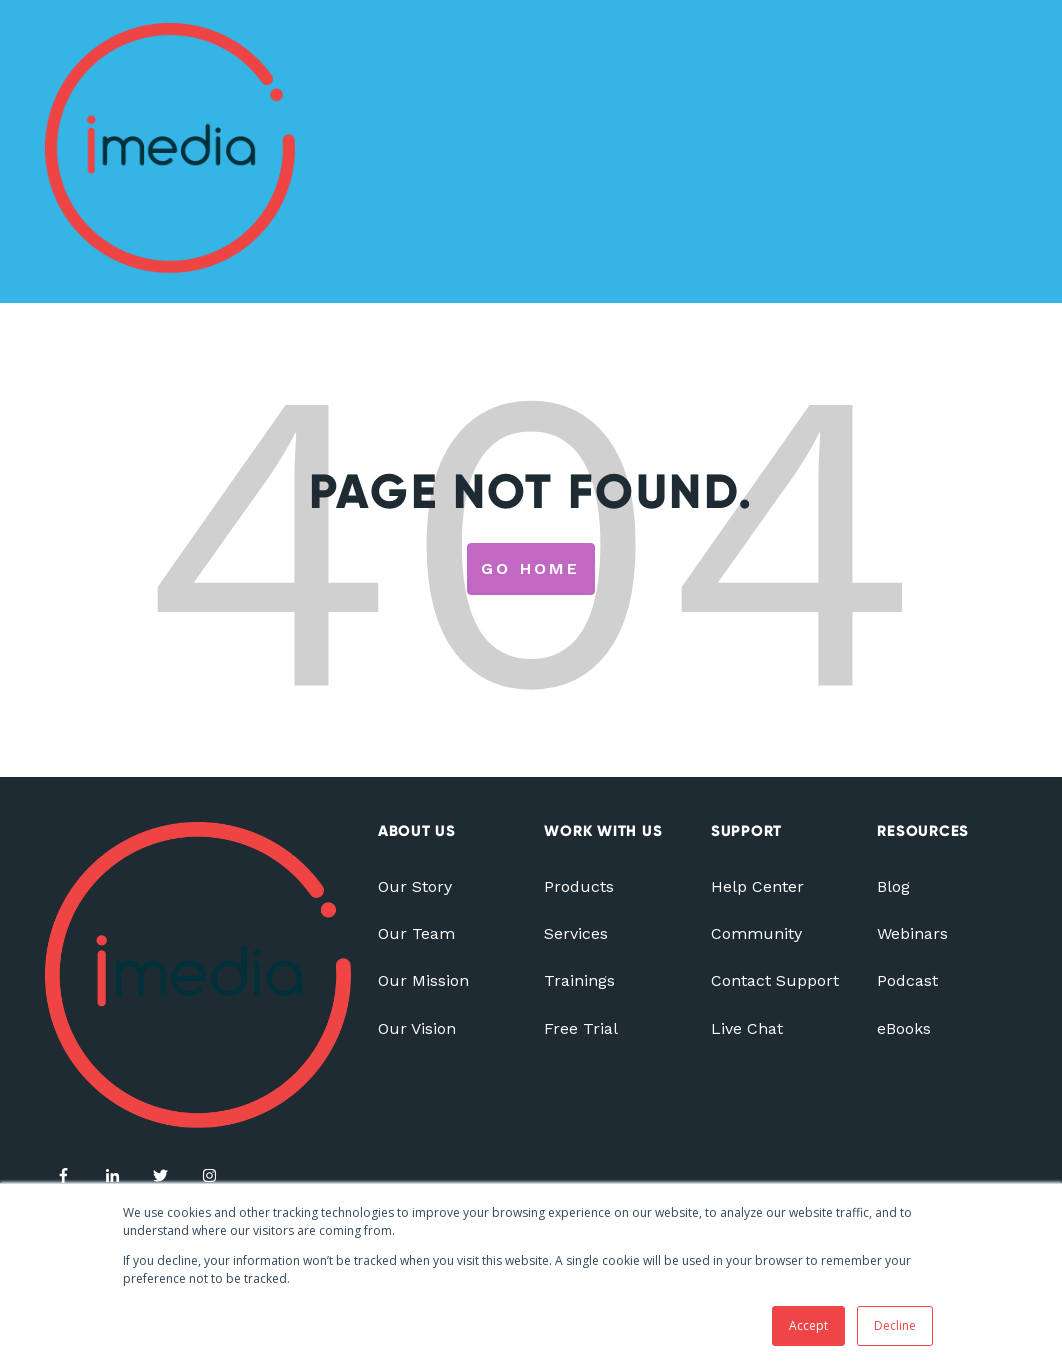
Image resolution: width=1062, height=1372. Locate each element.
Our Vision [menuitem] (417, 1028)
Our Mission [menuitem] (423, 980)
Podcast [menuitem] (907, 980)
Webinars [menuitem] (912, 933)
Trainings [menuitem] (579, 980)
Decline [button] (895, 1325)
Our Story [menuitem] (415, 886)
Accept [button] (808, 1325)
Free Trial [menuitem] (581, 1028)
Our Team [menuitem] (416, 933)
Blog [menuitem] (893, 886)
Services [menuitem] (576, 933)
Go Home (530, 568)
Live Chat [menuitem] (747, 1028)
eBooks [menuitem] (904, 1028)
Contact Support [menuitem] (775, 980)
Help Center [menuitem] (757, 886)
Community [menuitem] (756, 933)
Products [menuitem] (579, 886)
